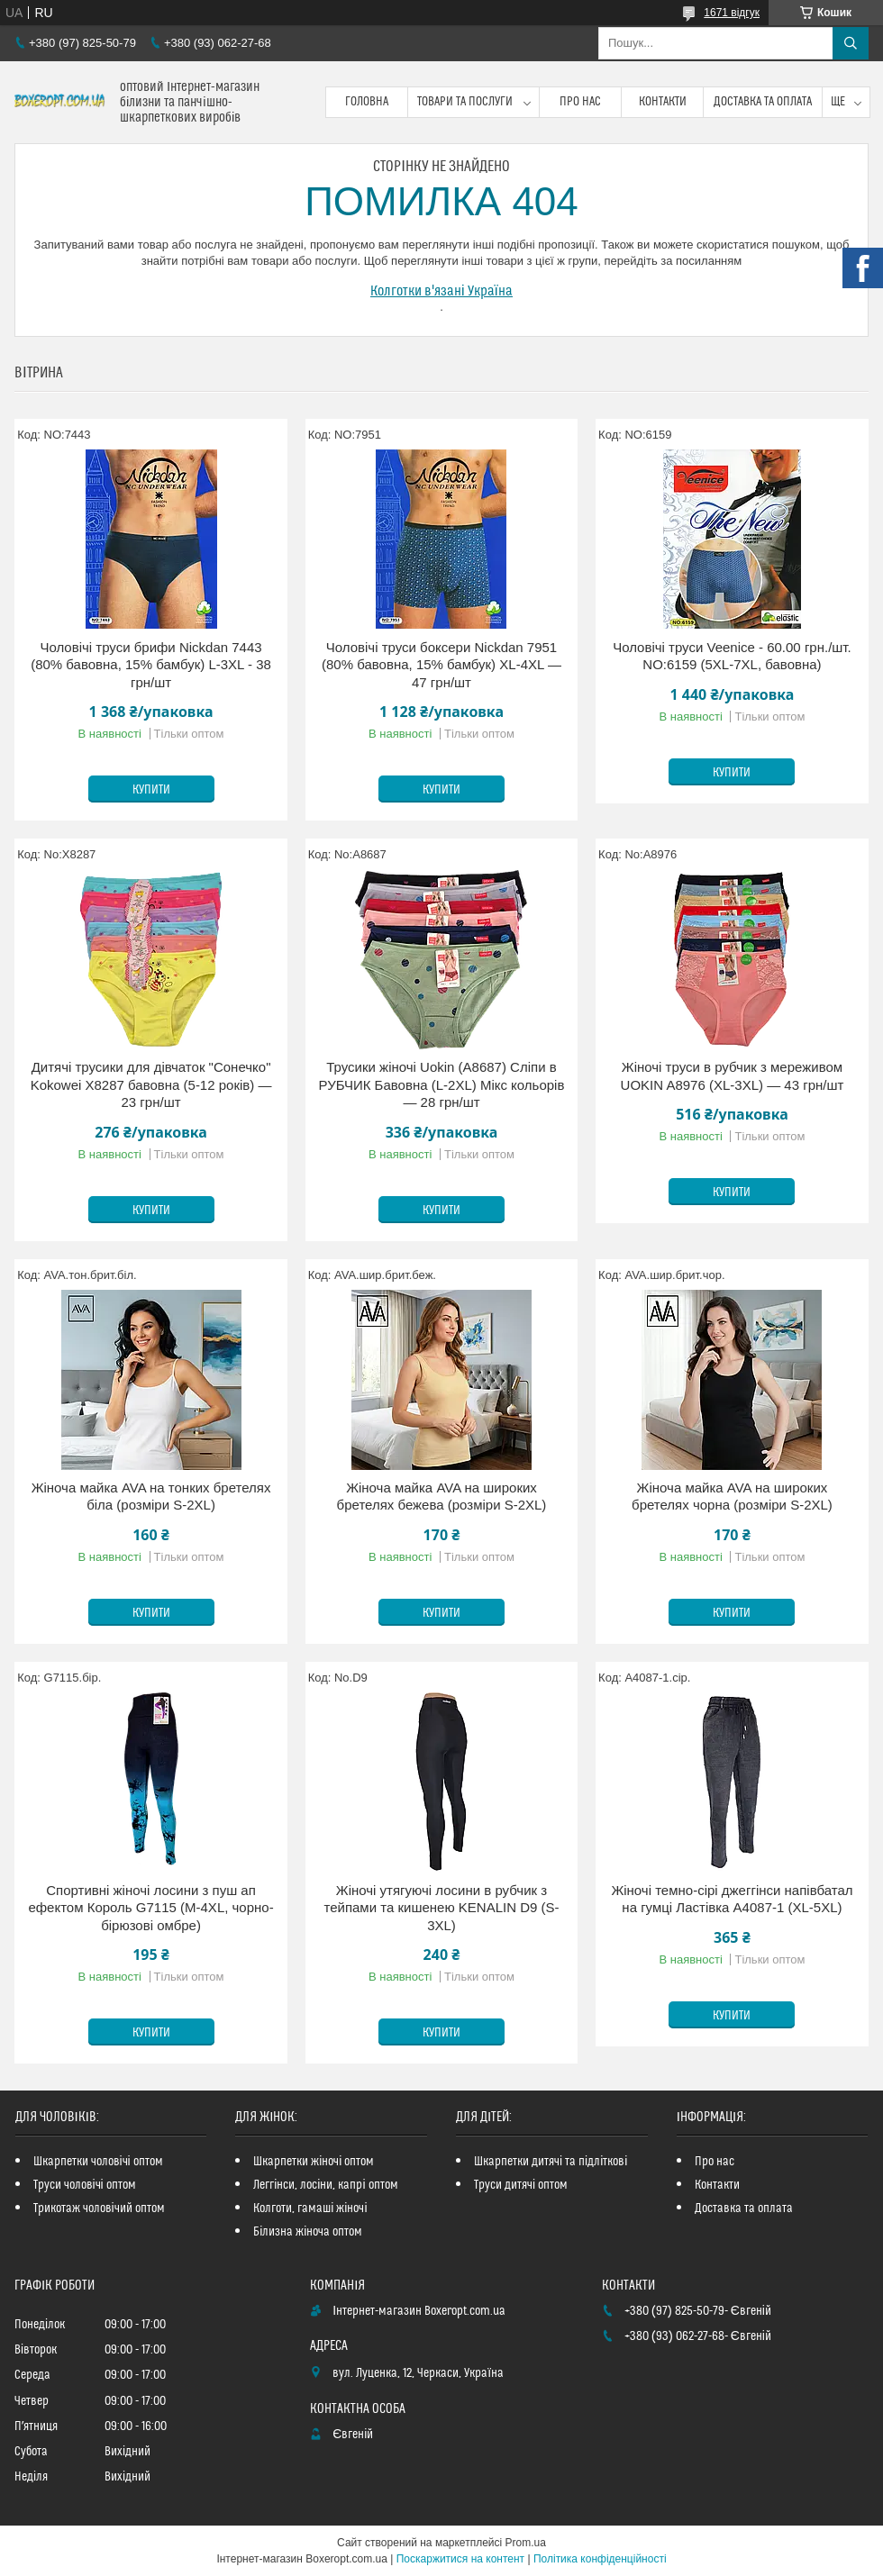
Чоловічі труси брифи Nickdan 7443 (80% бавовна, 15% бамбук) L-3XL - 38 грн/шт (151, 664)
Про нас (580, 102)
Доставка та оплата (763, 102)
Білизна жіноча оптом (307, 2232)
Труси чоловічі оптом (84, 2185)
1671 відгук (732, 12)
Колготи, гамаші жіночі (310, 2208)
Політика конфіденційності (600, 2559)
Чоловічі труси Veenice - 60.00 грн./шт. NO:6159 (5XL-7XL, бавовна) (732, 656)
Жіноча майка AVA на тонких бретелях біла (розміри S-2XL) (151, 1496)
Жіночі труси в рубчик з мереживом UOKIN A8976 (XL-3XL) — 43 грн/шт (732, 1076)
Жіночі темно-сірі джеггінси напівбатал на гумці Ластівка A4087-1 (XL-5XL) (731, 1899)
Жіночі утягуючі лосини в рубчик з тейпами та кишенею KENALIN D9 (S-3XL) (441, 1907)
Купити (151, 790)
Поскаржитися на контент (460, 2559)
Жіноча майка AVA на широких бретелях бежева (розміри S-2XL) (442, 1496)
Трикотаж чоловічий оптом (99, 2208)
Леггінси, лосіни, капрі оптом (325, 2185)
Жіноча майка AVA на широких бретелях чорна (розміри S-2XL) (732, 1496)
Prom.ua (525, 2542)
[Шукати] (851, 43)
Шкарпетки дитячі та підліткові (550, 2161)
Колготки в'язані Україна (441, 291)
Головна (366, 102)
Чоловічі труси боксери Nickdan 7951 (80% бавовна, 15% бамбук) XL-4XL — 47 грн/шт (441, 664)
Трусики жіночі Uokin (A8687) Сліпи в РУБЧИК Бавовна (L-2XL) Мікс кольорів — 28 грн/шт (442, 1084)
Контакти (663, 102)
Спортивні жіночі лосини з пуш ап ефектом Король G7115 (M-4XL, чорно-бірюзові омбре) (150, 1907)
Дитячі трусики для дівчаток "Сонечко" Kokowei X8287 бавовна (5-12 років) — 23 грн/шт (151, 1084)
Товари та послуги (465, 102)
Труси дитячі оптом (521, 2185)
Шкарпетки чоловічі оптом (98, 2161)
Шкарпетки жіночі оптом (313, 2161)
